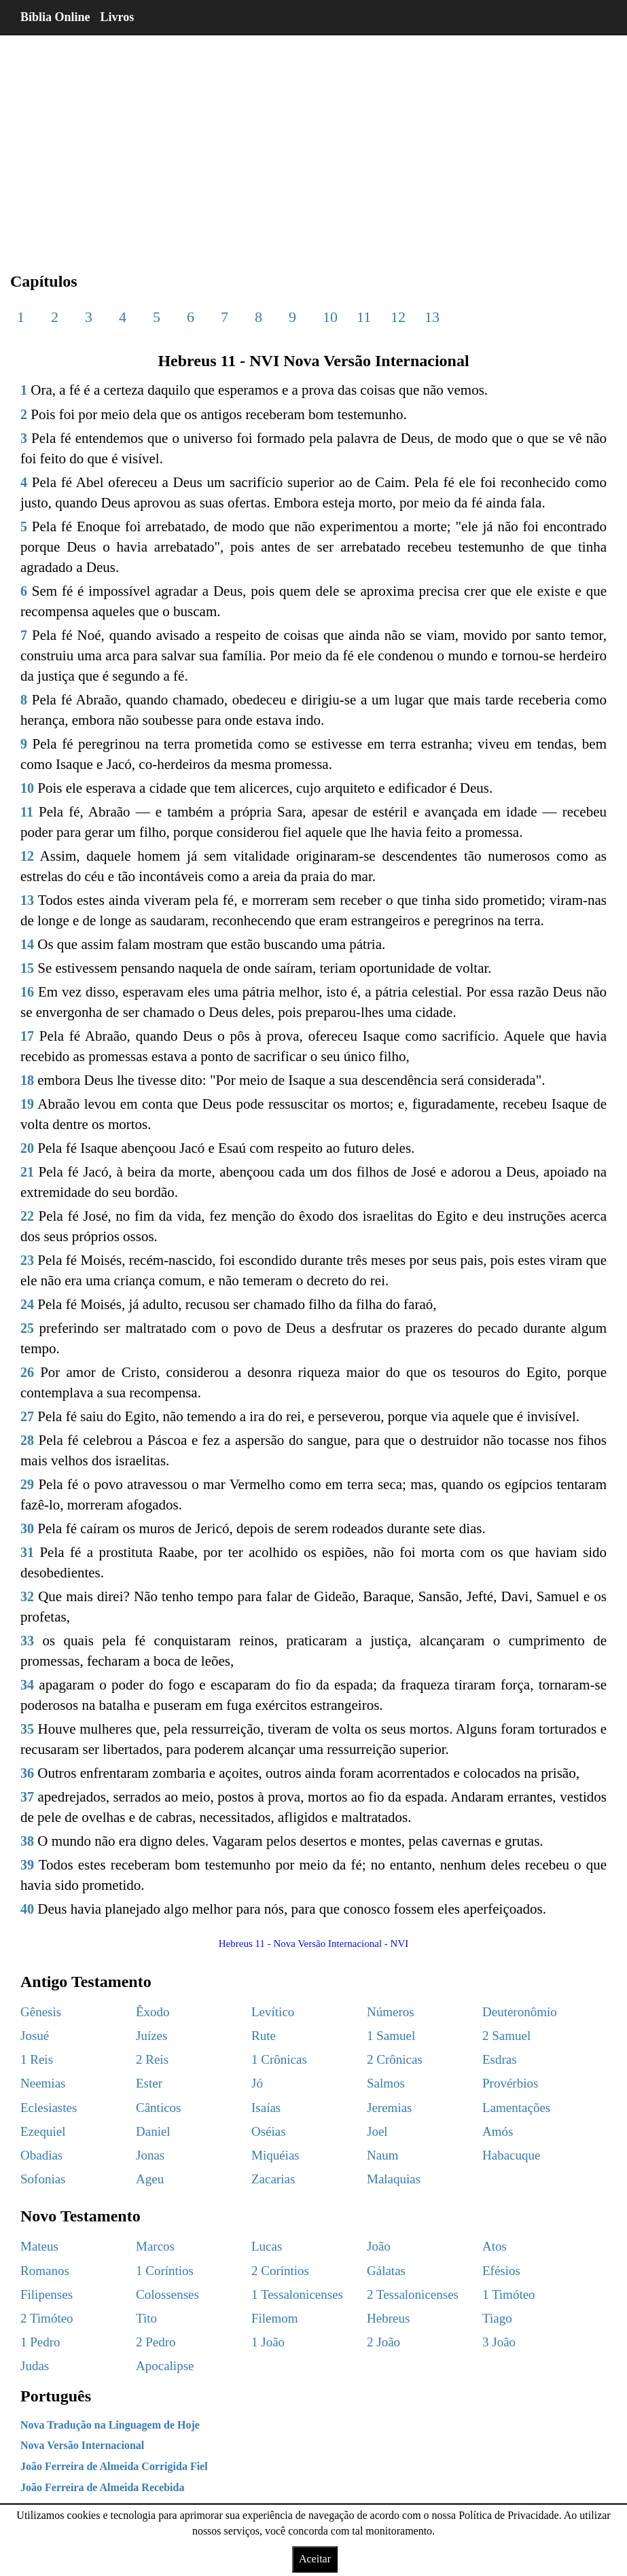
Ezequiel (42, 2131)
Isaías (266, 2107)
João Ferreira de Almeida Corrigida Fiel (114, 2466)
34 (27, 1684)
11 (364, 316)
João (379, 2246)
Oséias (268, 2131)
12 (398, 316)
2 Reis (152, 2059)
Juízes (151, 2035)
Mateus (39, 2246)
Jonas (150, 2155)
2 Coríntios (280, 2271)
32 (27, 1596)
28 (27, 1440)
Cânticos (158, 2107)
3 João (499, 2342)
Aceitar (315, 2558)
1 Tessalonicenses (297, 2294)
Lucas (266, 2246)
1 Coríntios (165, 2271)
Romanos (44, 2271)
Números (390, 2012)
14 (27, 944)
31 (27, 1552)
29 (27, 1484)
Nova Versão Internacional (82, 2445)
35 (27, 1728)
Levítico (272, 2012)
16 (27, 991)
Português (55, 2396)
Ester (149, 2083)
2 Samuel (506, 2035)
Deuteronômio (519, 2012)
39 (27, 1864)
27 (27, 1416)
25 (27, 1328)
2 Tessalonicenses (413, 2294)
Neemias (42, 2083)
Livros (118, 17)
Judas (34, 2366)
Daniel (153, 2131)
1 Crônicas (279, 2059)
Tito (146, 2318)
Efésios (501, 2271)
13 (432, 316)
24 (27, 1304)
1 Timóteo (508, 2294)
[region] (313, 142)
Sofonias (43, 2179)
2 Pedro (156, 2342)
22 (27, 1216)
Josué (34, 2035)
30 (27, 1528)
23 (27, 1260)
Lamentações (516, 2107)
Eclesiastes (48, 2107)
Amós (497, 2131)
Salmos (386, 2083)
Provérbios (510, 2083)
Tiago (497, 2318)
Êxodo (153, 2012)
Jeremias (389, 2107)
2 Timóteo (46, 2318)
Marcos (155, 2246)
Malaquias (393, 2179)
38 (27, 1840)
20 (27, 1148)
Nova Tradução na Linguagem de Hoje (110, 2425)
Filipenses (46, 2294)
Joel (377, 2131)
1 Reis (36, 2059)
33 (27, 1640)
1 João (268, 2342)
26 (27, 1372)
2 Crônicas (395, 2059)
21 (27, 1171)
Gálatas (386, 2271)
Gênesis (40, 2012)
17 (27, 1035)
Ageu (150, 2179)
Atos (494, 2246)
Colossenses (167, 2294)
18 (27, 1080)
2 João (383, 2342)
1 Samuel (391, 2035)
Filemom (274, 2318)
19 (27, 1103)
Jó (257, 2083)
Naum (382, 2155)
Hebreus (388, 2318)
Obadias (41, 2155)
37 (27, 1796)
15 (27, 968)
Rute (263, 2035)
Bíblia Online (55, 17)
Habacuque (511, 2155)
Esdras (499, 2059)
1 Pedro (40, 2342)
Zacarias (273, 2179)
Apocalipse (165, 2366)
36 (27, 1773)
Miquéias (275, 2155)
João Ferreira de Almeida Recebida (102, 2487)
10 (330, 316)
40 (27, 1908)
